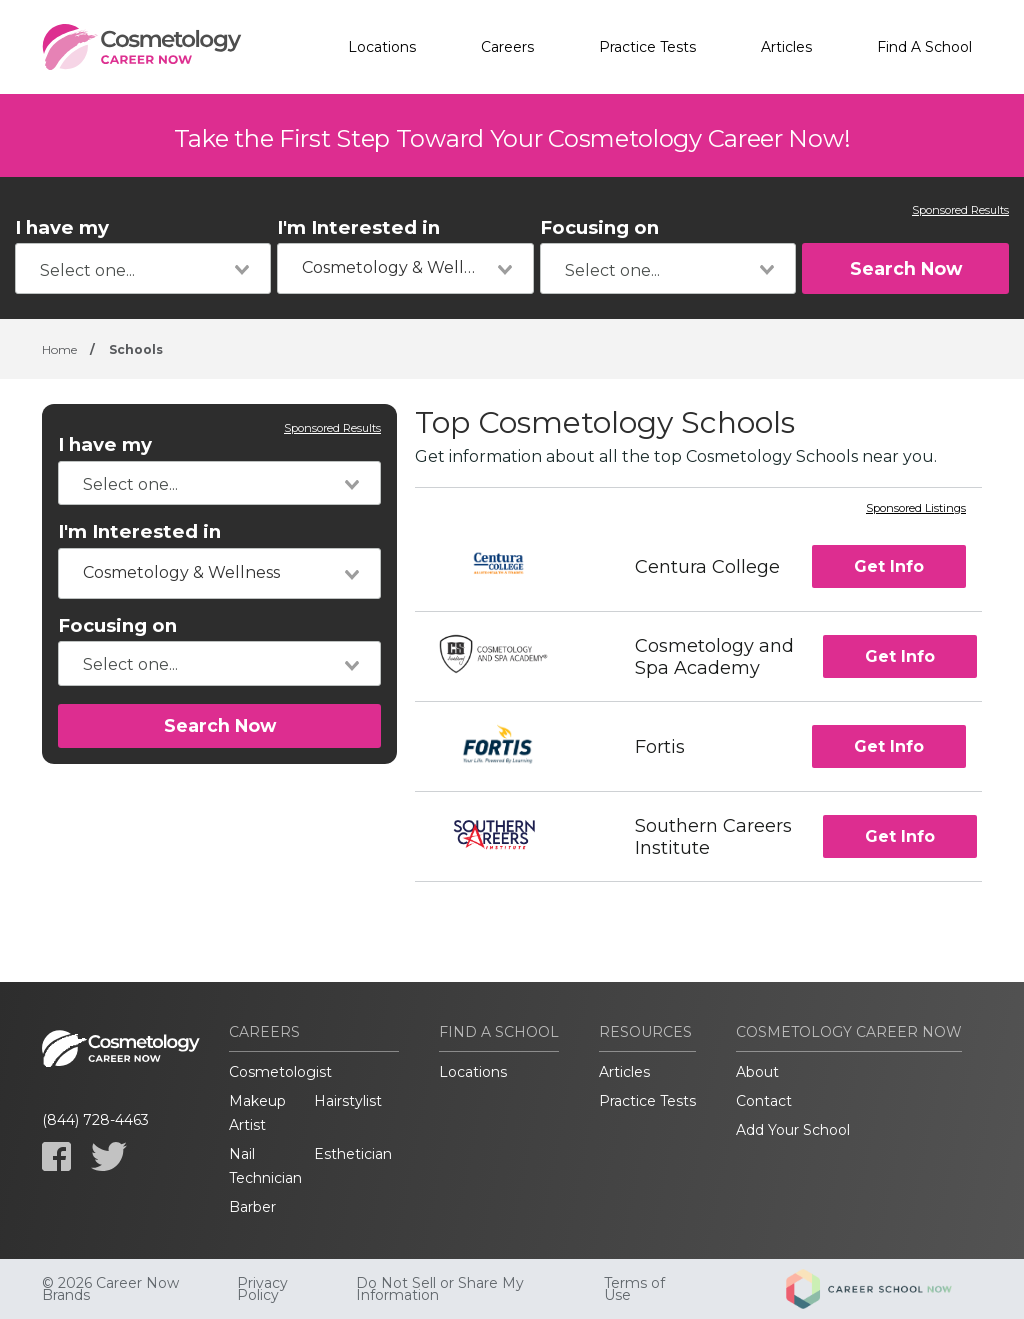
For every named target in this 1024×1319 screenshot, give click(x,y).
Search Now (906, 268)
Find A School (924, 47)
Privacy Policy (262, 1289)
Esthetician (353, 1154)
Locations (382, 47)
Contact (764, 1101)
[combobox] (143, 268)
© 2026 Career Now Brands (110, 1289)
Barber (252, 1207)
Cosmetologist (280, 1072)
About (757, 1072)
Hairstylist (348, 1101)
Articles (786, 47)
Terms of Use (634, 1289)
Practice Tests (647, 47)
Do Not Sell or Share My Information (440, 1289)
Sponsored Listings (916, 509)
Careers (507, 47)
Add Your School (793, 1130)
